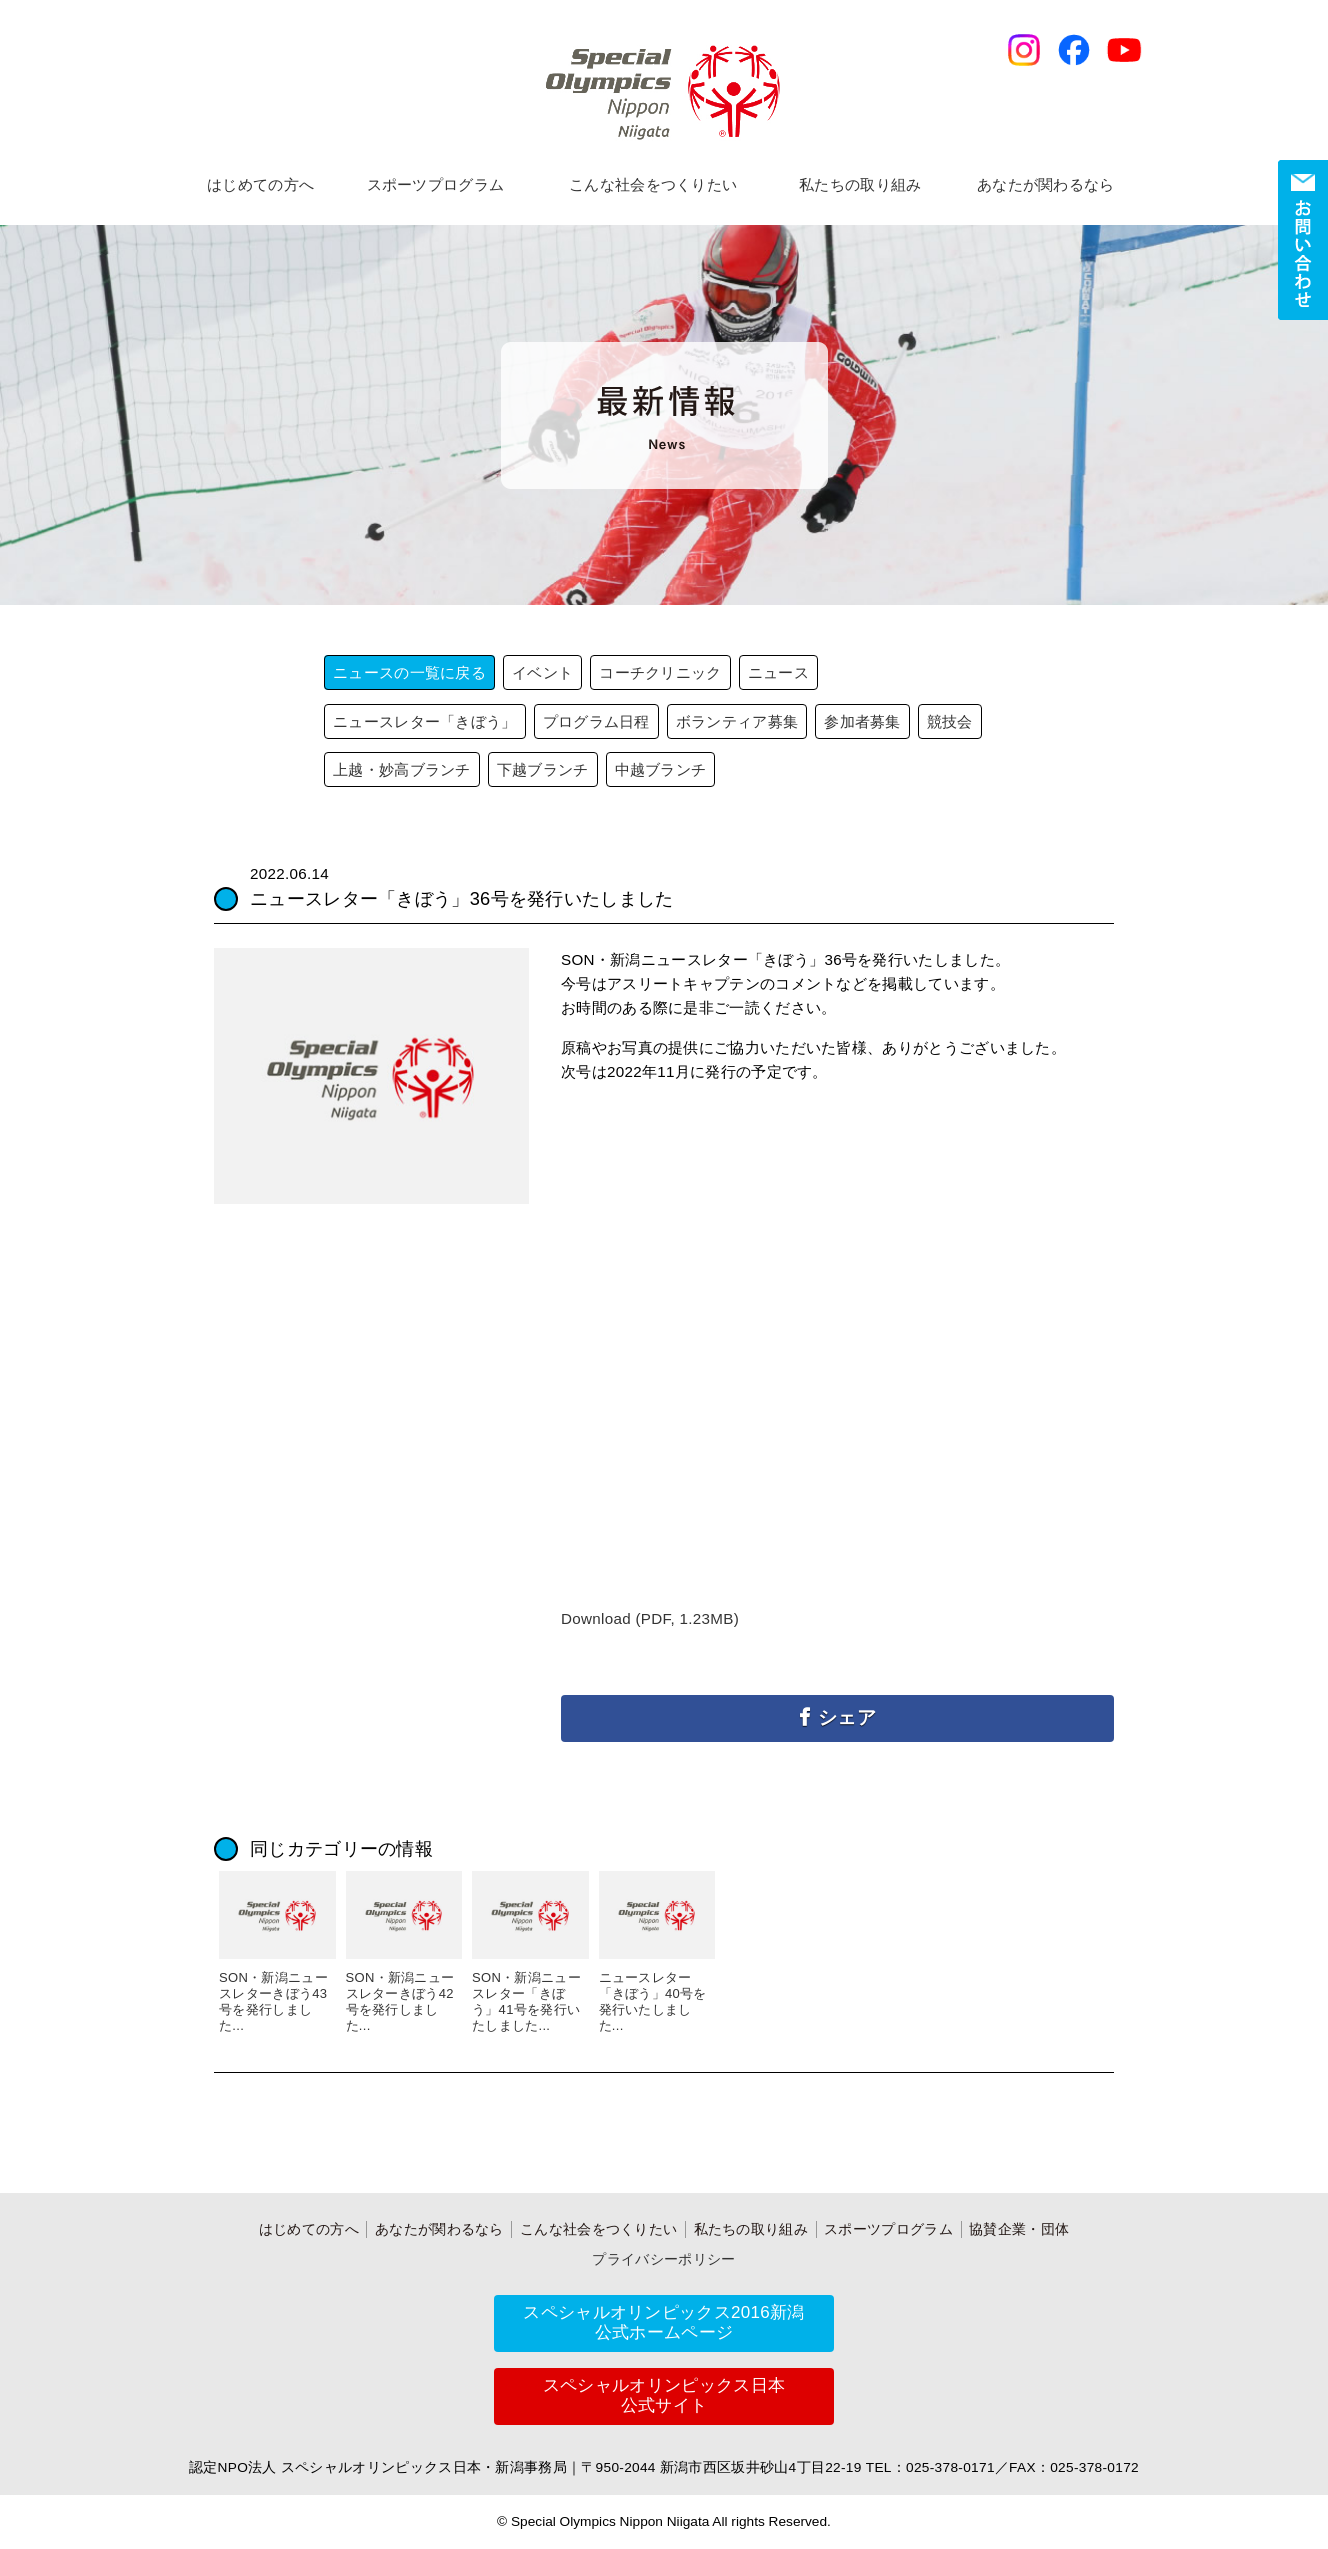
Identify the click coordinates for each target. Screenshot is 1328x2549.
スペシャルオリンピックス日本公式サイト (664, 2395)
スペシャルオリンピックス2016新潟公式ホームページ (663, 2322)
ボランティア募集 (737, 721)
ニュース (778, 672)
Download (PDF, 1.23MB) (650, 1618)
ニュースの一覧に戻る (409, 672)
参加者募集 (862, 721)
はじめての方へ (260, 184)
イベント (542, 672)
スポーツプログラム (436, 184)
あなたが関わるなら (1046, 184)
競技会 (950, 721)
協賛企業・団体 (1019, 2229)
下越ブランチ (543, 769)
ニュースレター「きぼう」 (425, 721)
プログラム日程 (596, 721)
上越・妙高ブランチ (402, 769)
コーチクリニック (660, 672)
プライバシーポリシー (663, 2259)
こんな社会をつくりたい (653, 184)
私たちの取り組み (860, 184)
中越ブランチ (661, 769)
